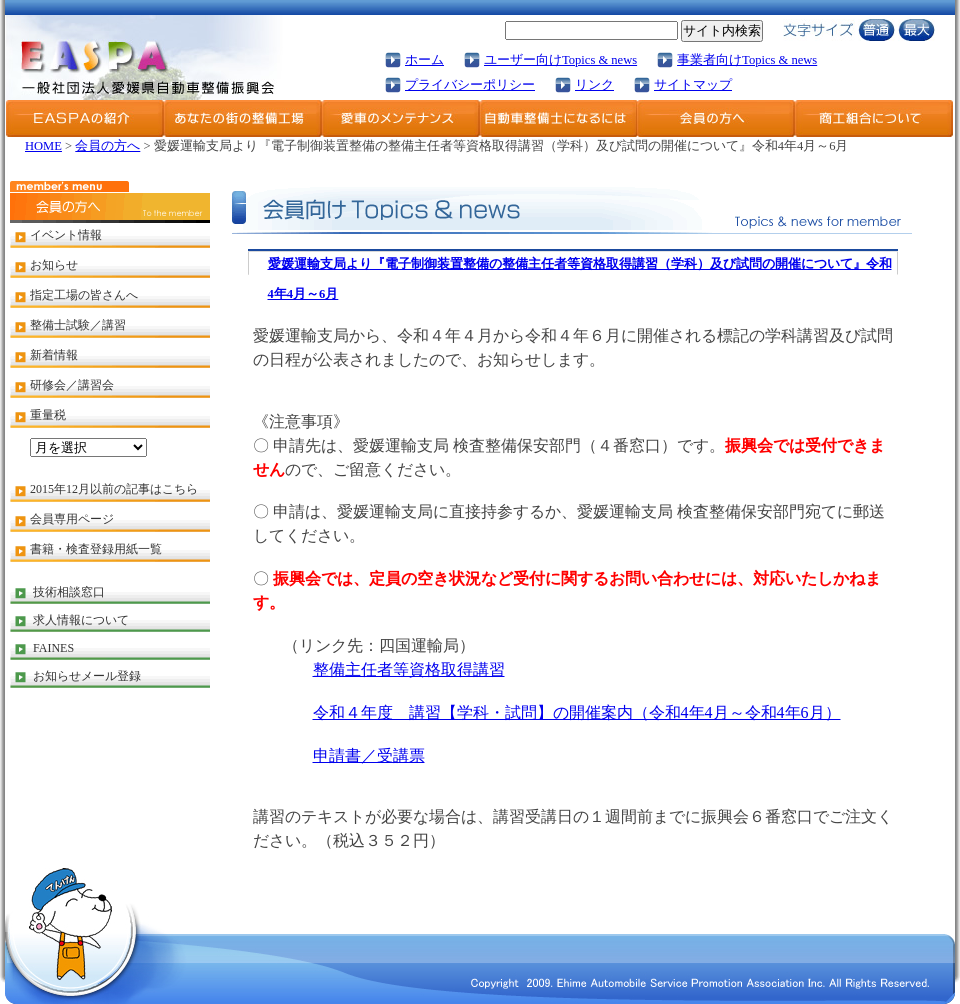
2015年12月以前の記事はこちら (114, 489)
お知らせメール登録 (87, 676)
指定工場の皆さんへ (84, 295)
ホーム (424, 60)
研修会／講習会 (72, 385)
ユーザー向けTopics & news (560, 60)
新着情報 (54, 355)
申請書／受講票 (369, 755)
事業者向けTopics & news (747, 60)
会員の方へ (107, 146)
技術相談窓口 (69, 592)
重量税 (48, 415)
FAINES (53, 648)
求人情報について (81, 620)
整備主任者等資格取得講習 (409, 669)
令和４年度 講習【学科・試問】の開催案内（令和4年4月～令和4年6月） (577, 712)
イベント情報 (66, 235)
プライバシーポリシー (470, 85)
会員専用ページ (72, 519)
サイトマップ (693, 85)
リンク (594, 85)
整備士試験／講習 (78, 325)
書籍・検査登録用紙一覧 (96, 549)
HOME (43, 146)
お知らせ (54, 265)
